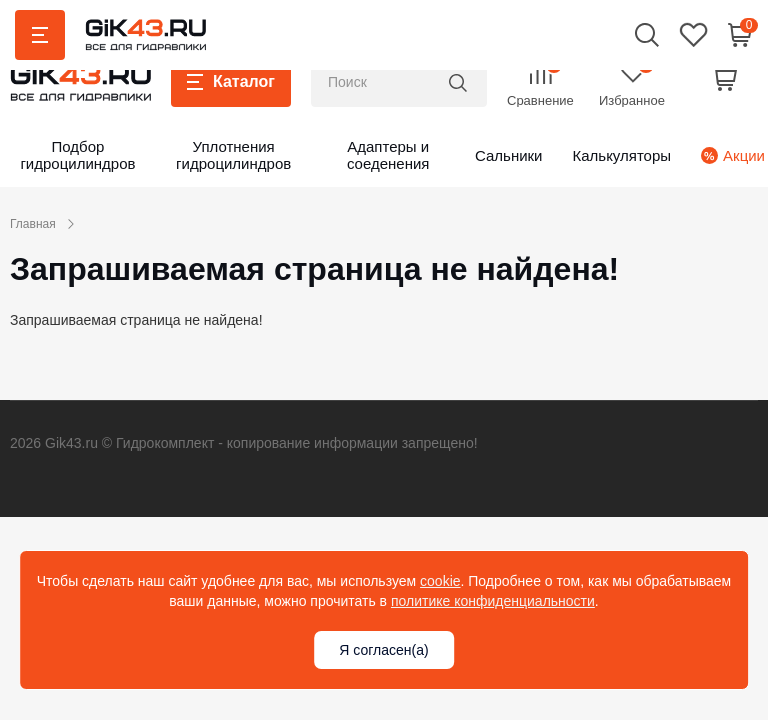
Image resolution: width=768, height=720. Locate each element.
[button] (647, 34)
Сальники (509, 155)
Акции (724, 155)
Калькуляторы (621, 155)
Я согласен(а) (383, 650)
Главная (33, 224)
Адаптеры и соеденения (388, 155)
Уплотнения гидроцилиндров (233, 155)
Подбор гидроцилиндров (77, 155)
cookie (440, 581)
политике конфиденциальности (493, 601)
